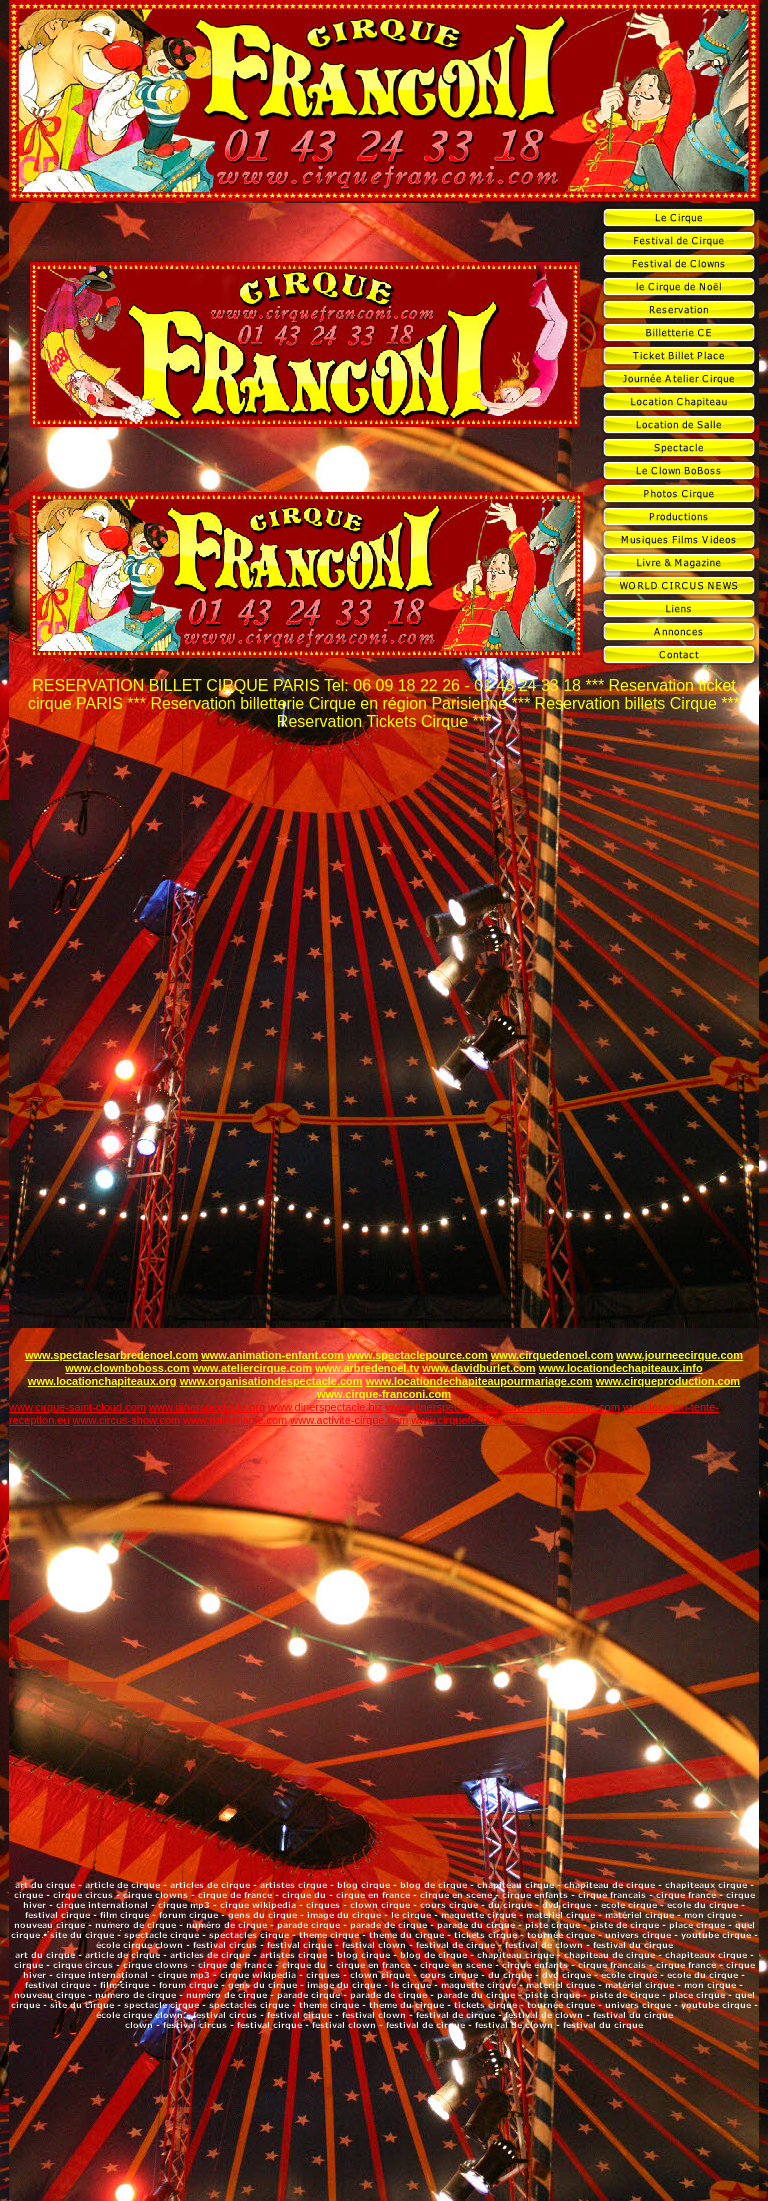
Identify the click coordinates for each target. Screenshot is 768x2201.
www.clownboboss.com (127, 1368)
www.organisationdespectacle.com (271, 1381)
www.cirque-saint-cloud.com (77, 1407)
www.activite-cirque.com (349, 1420)
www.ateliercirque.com (252, 1368)
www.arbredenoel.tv (367, 1368)
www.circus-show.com (127, 1420)
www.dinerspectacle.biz (325, 1407)
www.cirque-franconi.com (384, 1394)
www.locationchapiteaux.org (102, 1381)
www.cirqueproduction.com (668, 1381)
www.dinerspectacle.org (207, 1407)
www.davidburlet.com (478, 1368)
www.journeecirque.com (679, 1355)
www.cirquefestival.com (468, 1420)
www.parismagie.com (235, 1420)
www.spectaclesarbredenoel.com (111, 1355)
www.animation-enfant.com (272, 1355)
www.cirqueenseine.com (560, 1407)
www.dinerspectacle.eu (442, 1407)
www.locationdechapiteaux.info (621, 1368)
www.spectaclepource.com (417, 1355)
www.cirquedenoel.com (552, 1355)
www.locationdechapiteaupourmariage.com (479, 1381)
